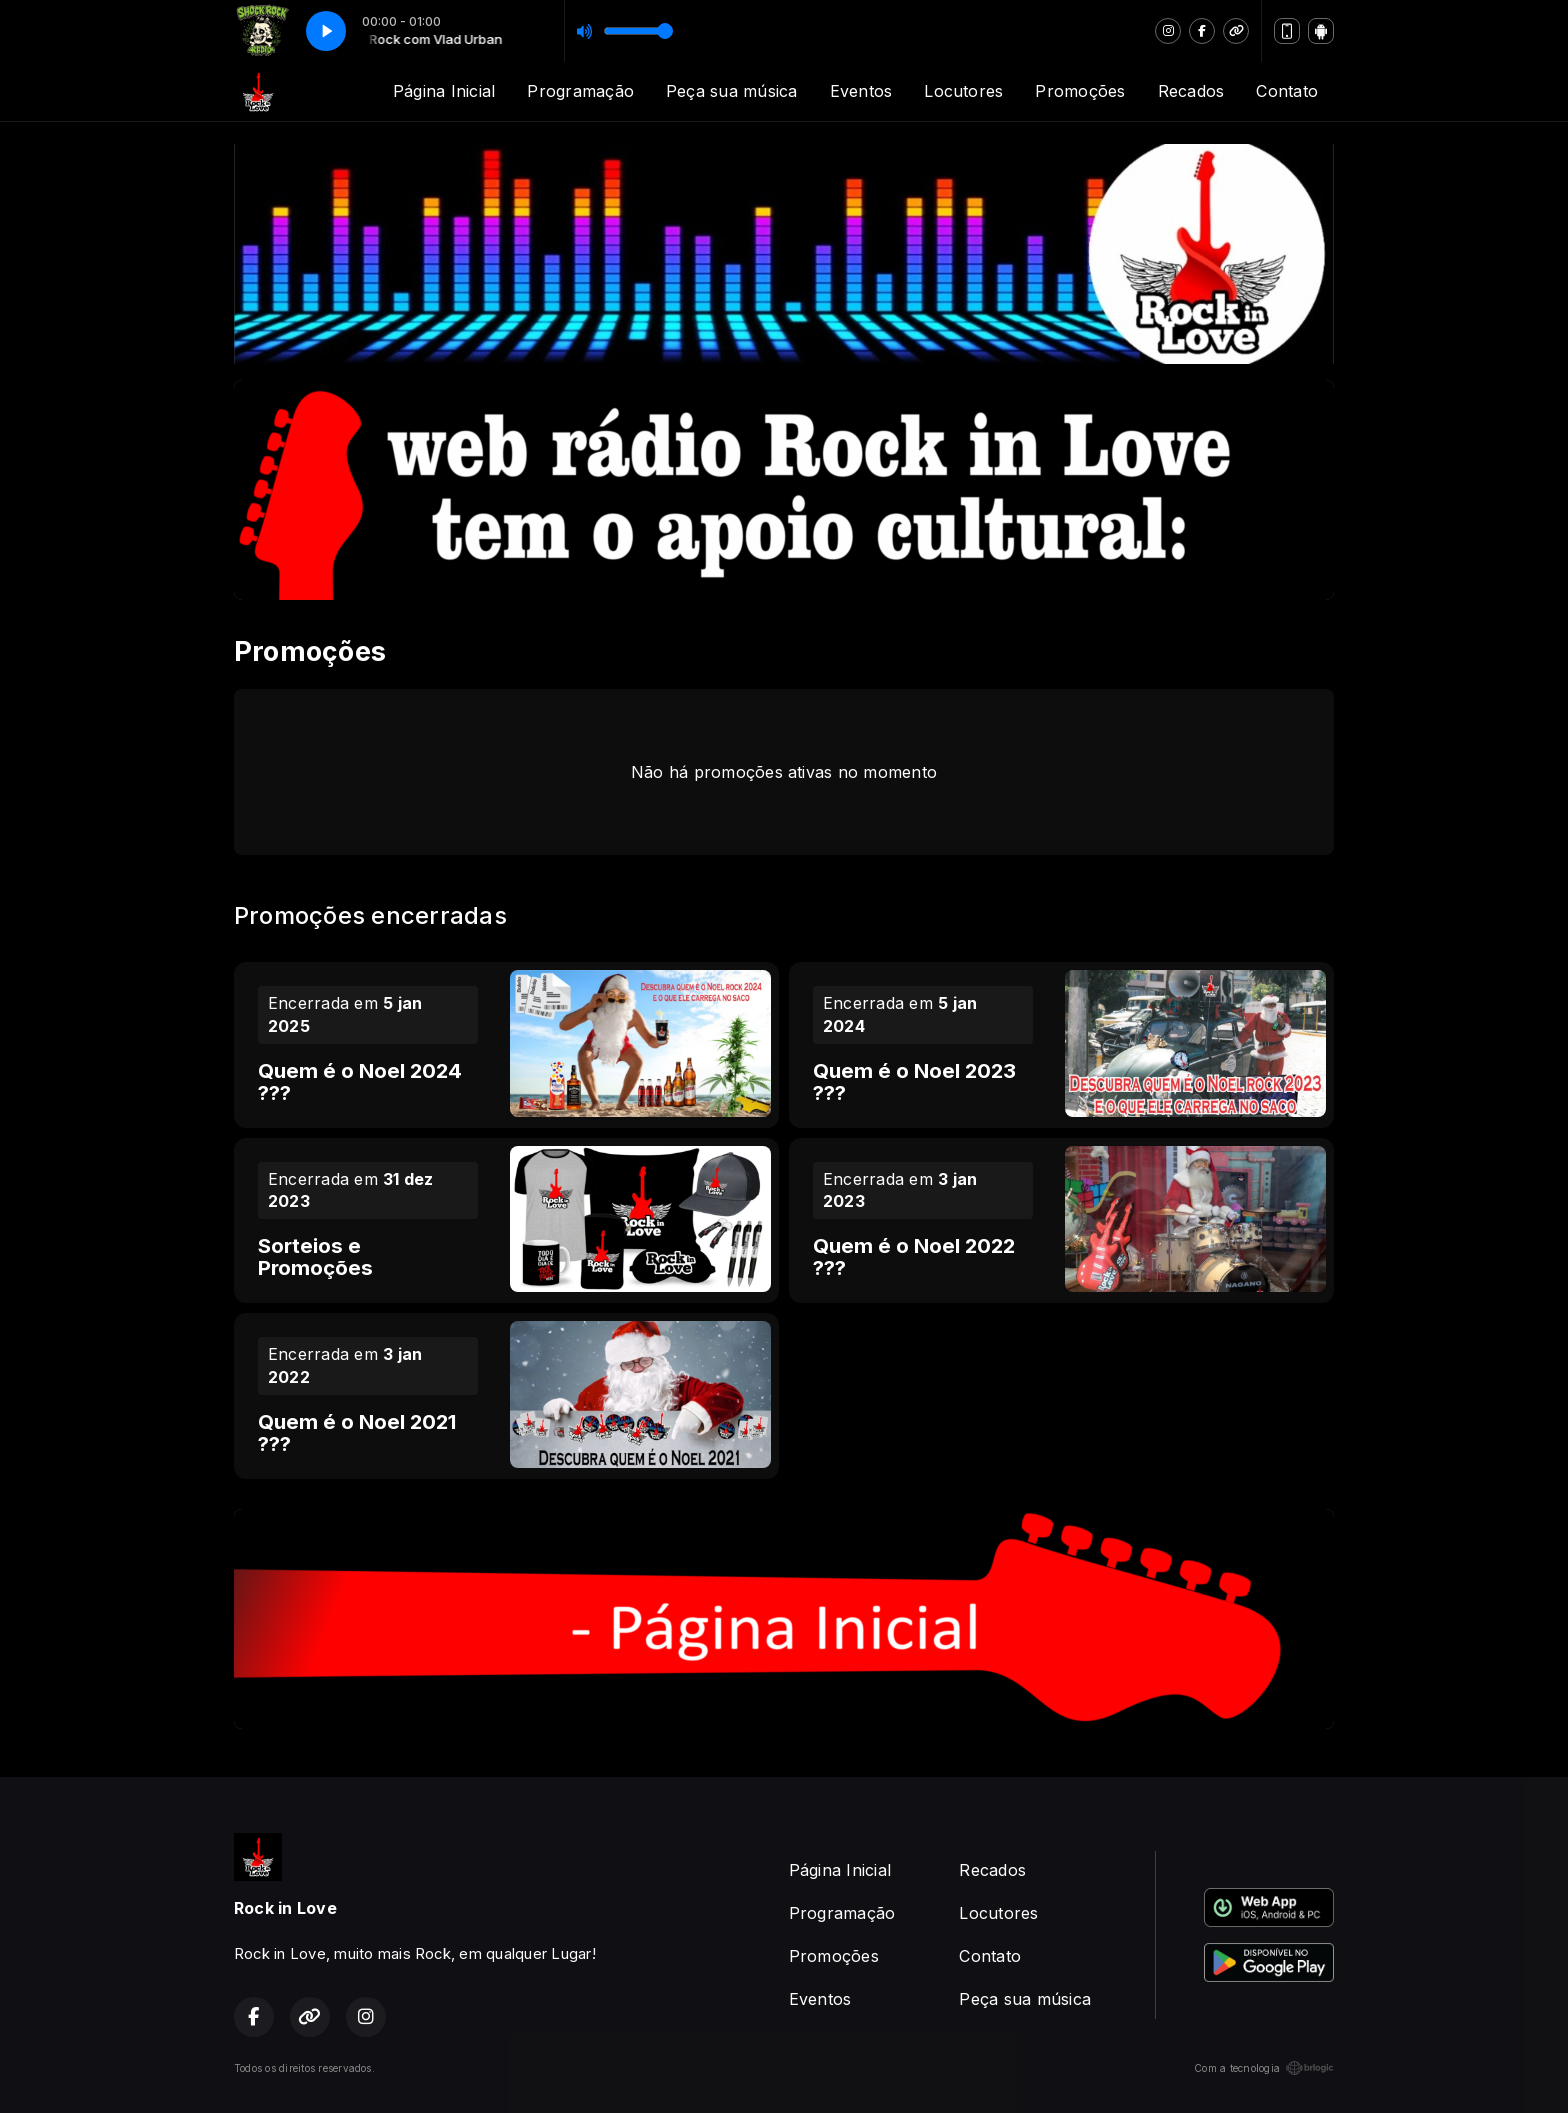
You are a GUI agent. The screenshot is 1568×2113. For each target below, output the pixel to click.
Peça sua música (732, 91)
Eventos (861, 91)
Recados (1191, 91)
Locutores (963, 91)
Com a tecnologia (1264, 2068)
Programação (580, 91)
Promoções (1080, 91)
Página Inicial (444, 91)
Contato (1287, 91)
